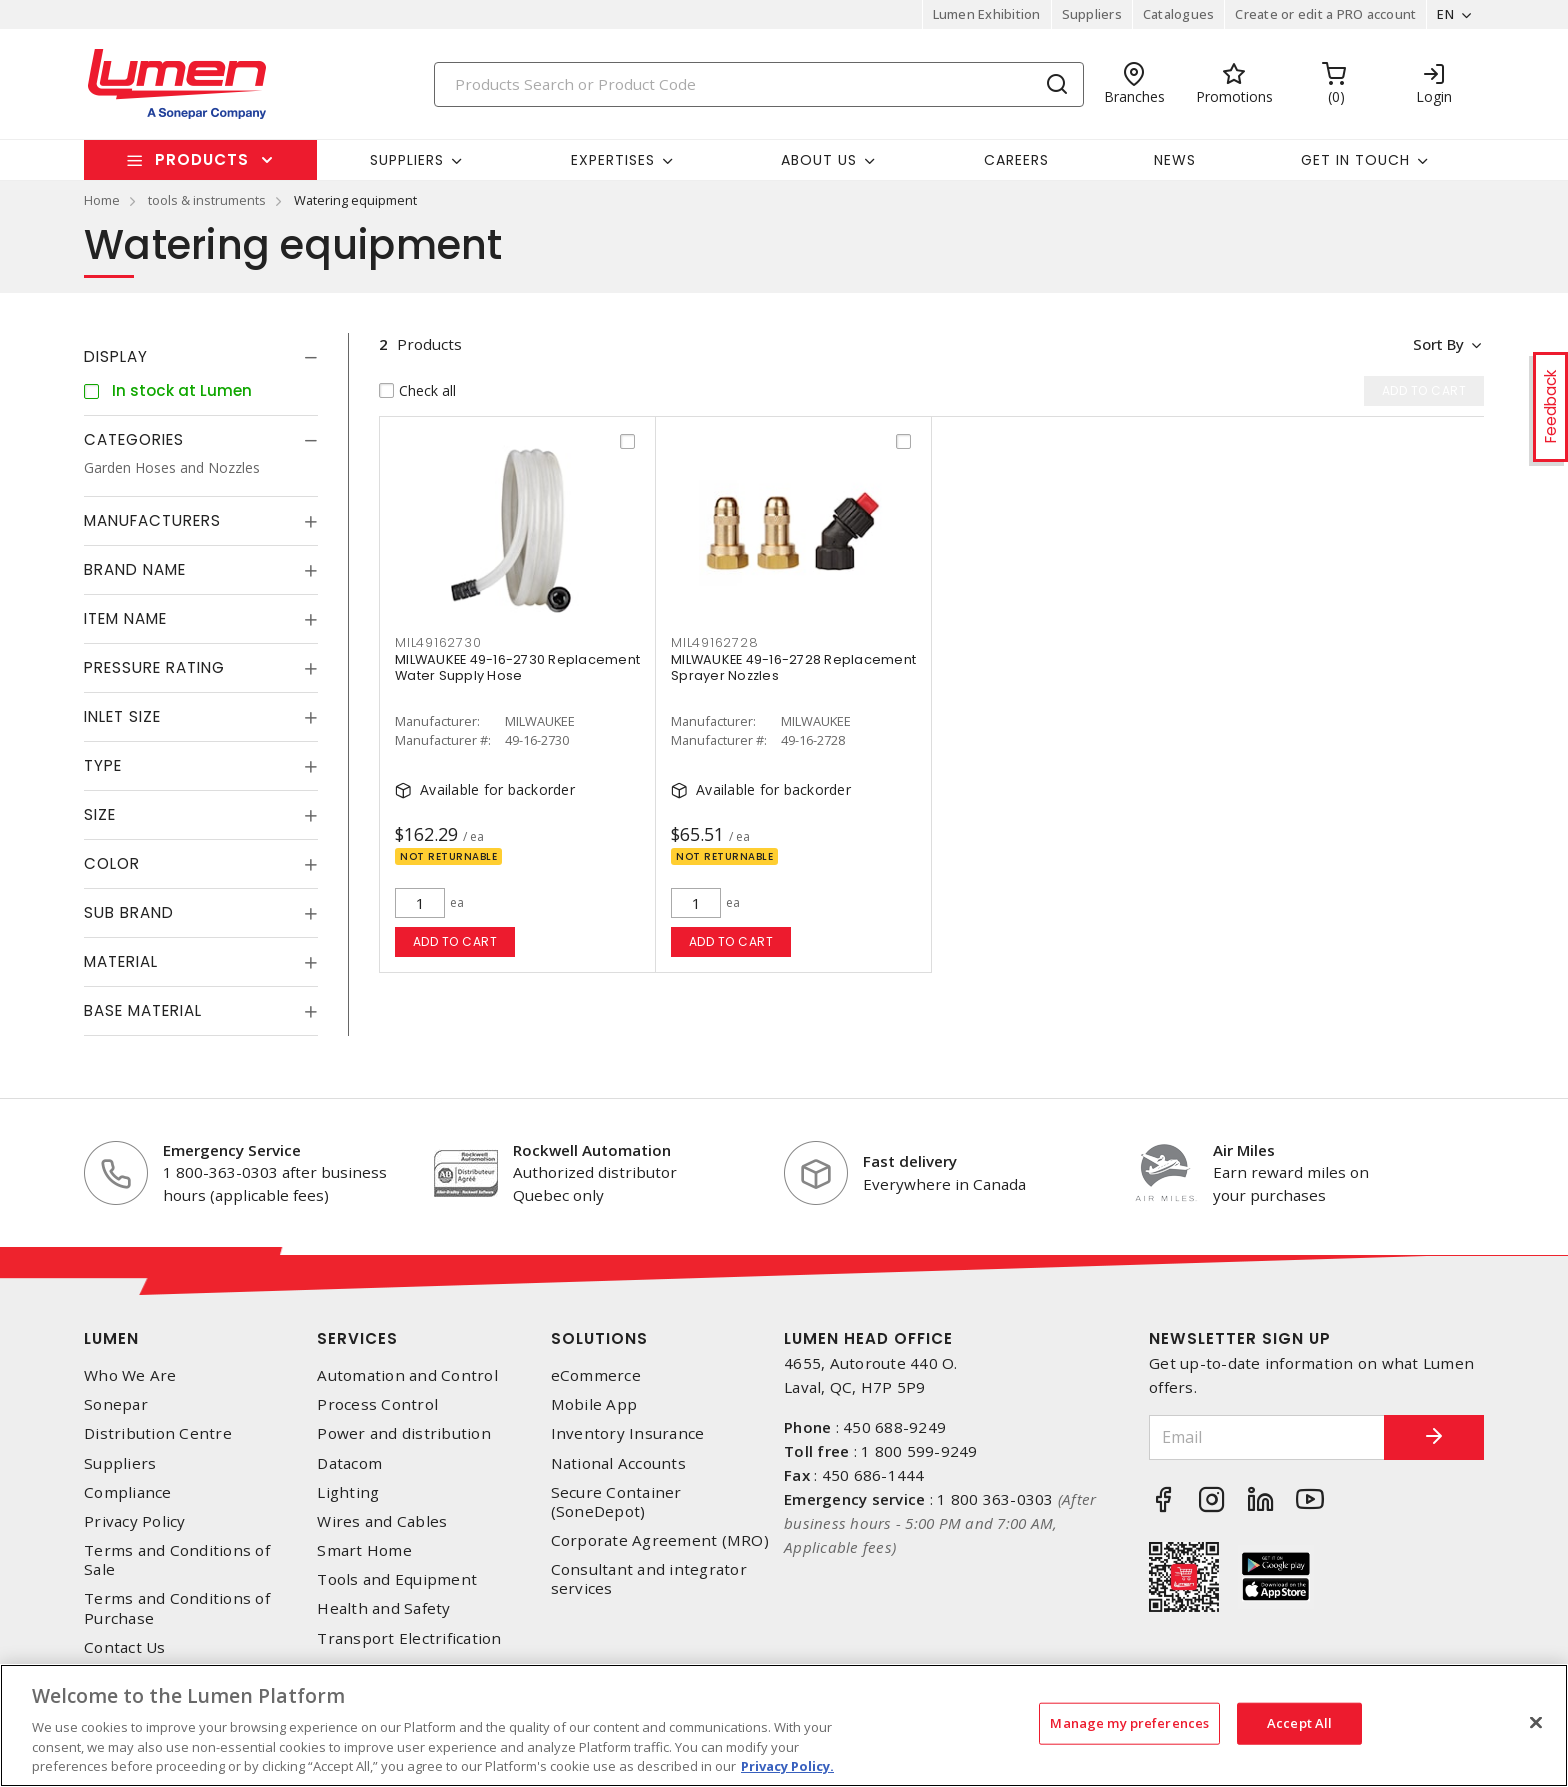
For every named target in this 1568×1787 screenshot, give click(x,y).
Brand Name (135, 569)
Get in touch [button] (1355, 160)
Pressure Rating (154, 667)
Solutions (599, 1338)
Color (112, 863)
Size (100, 814)
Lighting (348, 1492)
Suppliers (1092, 14)
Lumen (111, 1338)
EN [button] (1445, 14)
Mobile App (594, 1404)
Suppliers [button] (407, 160)
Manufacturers (152, 520)
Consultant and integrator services (649, 1579)
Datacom (349, 1463)
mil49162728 (714, 642)
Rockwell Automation (592, 1150)
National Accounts (618, 1463)
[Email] (1267, 1437)
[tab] (201, 357)
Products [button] (202, 159)
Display (116, 356)
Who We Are (130, 1375)
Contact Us (125, 1647)
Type (103, 765)
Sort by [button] (1437, 344)
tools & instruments (207, 200)
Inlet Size (122, 716)
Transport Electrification (409, 1638)
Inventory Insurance (628, 1433)
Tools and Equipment (397, 1579)
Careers (1016, 160)
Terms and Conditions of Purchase (177, 1608)
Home (102, 200)
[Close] (1536, 1723)
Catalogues (1179, 14)
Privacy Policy (135, 1521)
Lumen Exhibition (987, 14)
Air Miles (1244, 1150)
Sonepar (116, 1404)
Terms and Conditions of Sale (177, 1560)
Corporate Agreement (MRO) (660, 1540)
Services (357, 1338)
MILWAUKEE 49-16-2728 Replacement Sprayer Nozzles (793, 667)
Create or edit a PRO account (1325, 14)
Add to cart (455, 941)
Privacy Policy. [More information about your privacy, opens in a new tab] (787, 1766)
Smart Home (364, 1550)
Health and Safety (383, 1608)
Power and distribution (404, 1433)
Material (121, 961)
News (1175, 160)
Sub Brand (129, 912)
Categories (134, 439)
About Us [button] (819, 160)
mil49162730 (438, 642)
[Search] (759, 84)
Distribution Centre (158, 1433)
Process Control (377, 1404)
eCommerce (596, 1375)
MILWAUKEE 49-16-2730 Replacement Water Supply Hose (517, 667)
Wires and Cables (382, 1521)
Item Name (125, 618)
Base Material (143, 1010)
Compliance (128, 1492)
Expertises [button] (613, 160)
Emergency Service (232, 1150)
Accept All (1299, 1723)
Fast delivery (910, 1161)
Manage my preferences (1129, 1723)
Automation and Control (407, 1375)
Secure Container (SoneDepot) (616, 1502)
